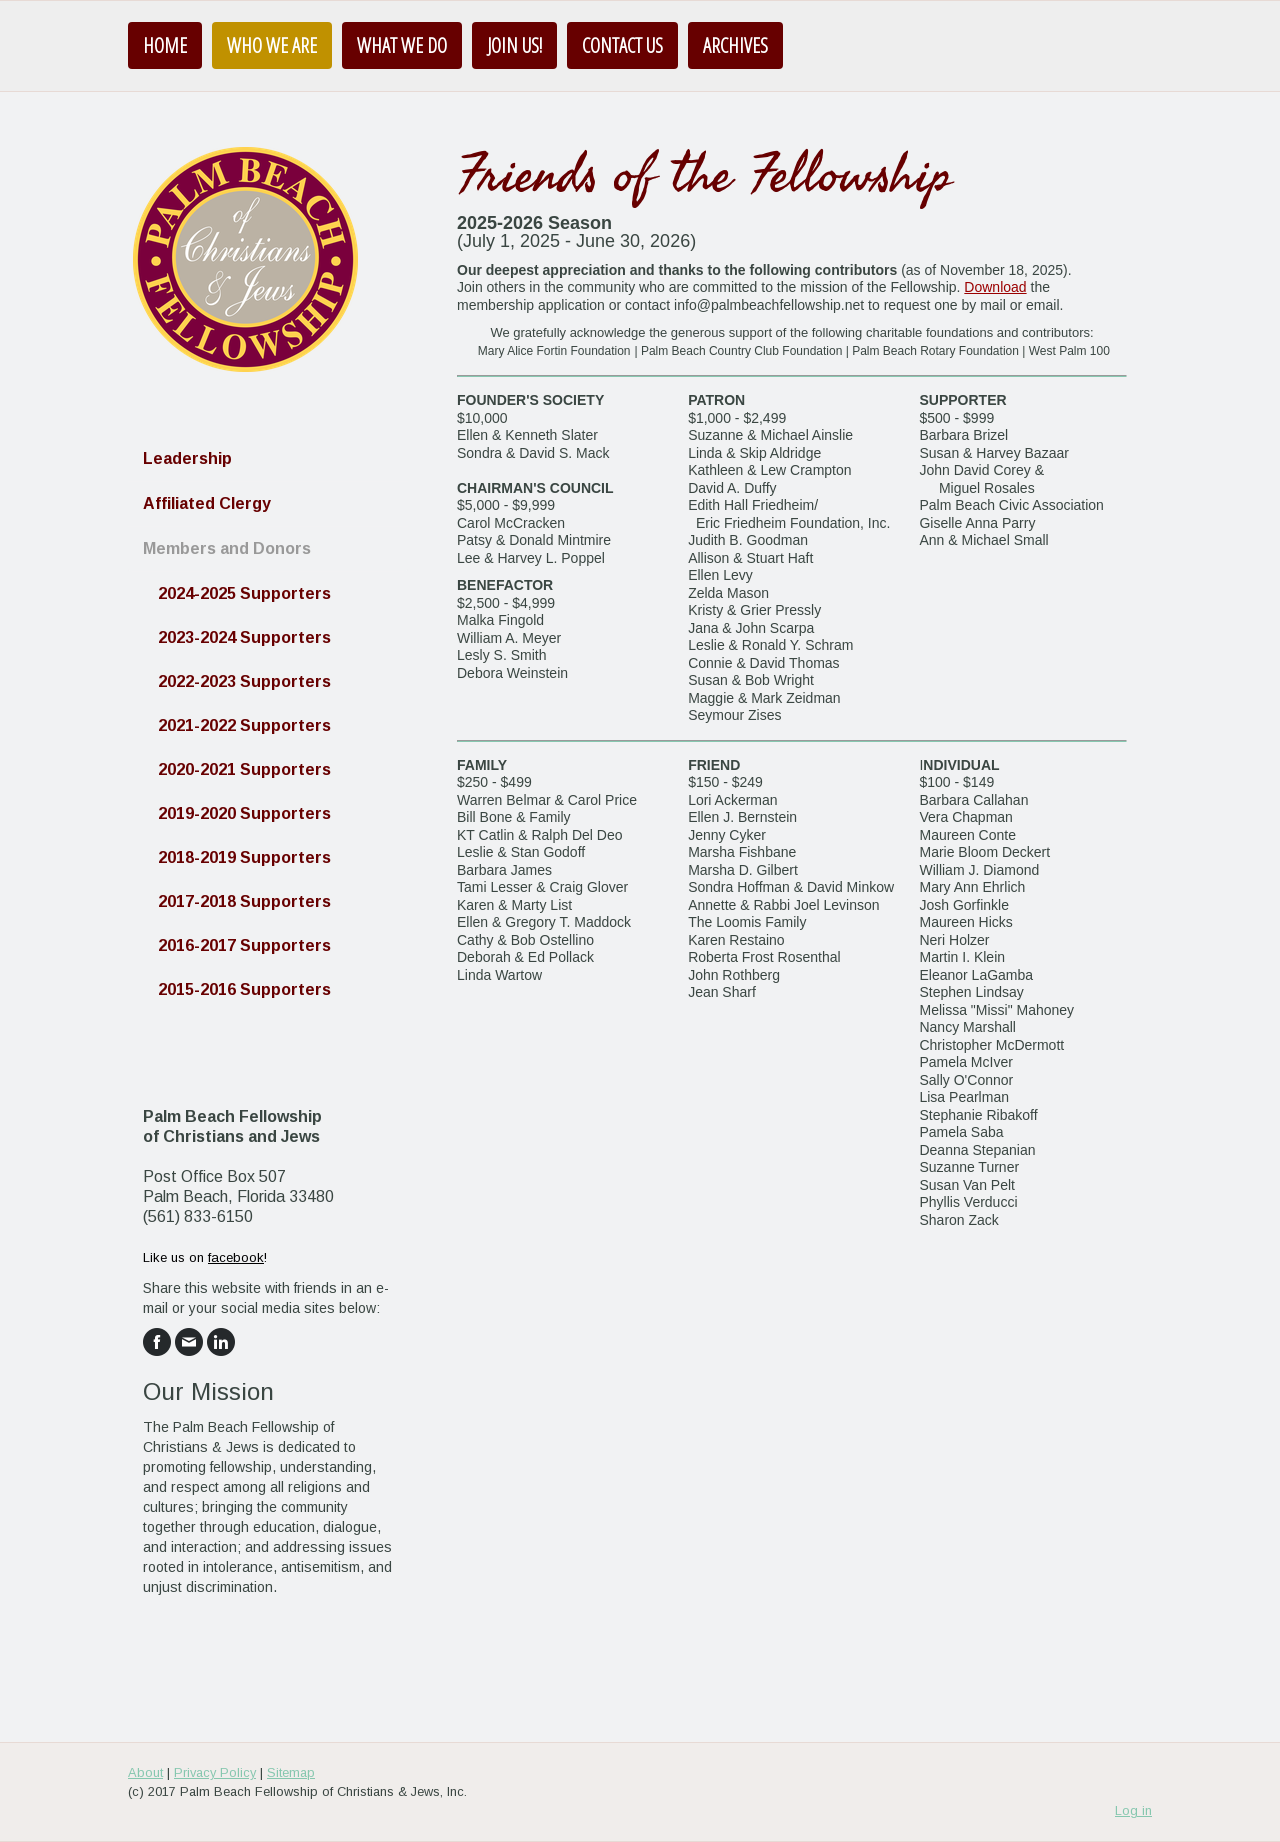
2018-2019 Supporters (244, 857)
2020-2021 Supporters (244, 769)
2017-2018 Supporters (244, 901)
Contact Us (622, 45)
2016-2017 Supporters (244, 945)
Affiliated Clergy (207, 503)
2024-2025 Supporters (244, 593)
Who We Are (272, 45)
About (145, 1772)
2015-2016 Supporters (244, 989)
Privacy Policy (215, 1772)
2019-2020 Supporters (244, 813)
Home (165, 45)
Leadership (187, 458)
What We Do (402, 45)
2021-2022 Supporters (244, 725)
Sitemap (291, 1772)
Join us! (514, 45)
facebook (236, 1257)
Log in (1133, 1810)
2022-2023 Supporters (244, 681)
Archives (735, 45)
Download (995, 287)
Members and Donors (227, 548)
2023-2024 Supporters (244, 637)
